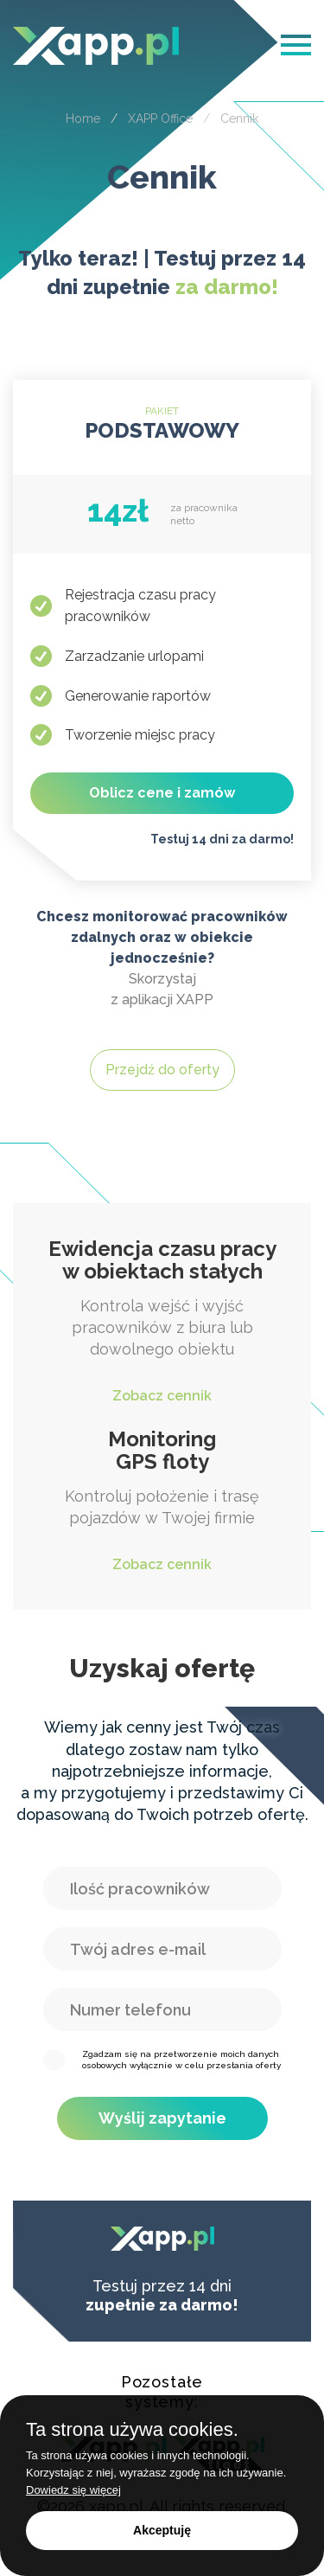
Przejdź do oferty (162, 1069)
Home (83, 118)
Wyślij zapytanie (162, 2118)
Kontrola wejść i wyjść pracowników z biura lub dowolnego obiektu (162, 1322)
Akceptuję (162, 2530)
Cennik (239, 118)
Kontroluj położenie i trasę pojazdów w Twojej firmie (162, 1501)
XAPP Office (160, 118)
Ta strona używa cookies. (132, 2429)
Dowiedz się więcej (73, 2489)
